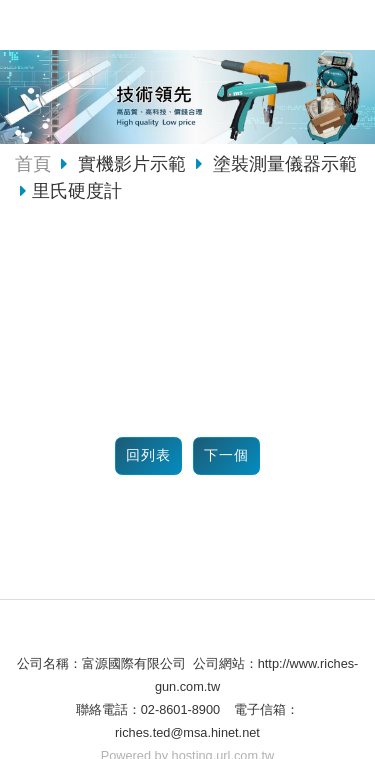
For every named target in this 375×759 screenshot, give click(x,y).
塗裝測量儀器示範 (282, 164)
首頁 (33, 164)
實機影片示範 (134, 164)
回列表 (148, 455)
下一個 (226, 455)
